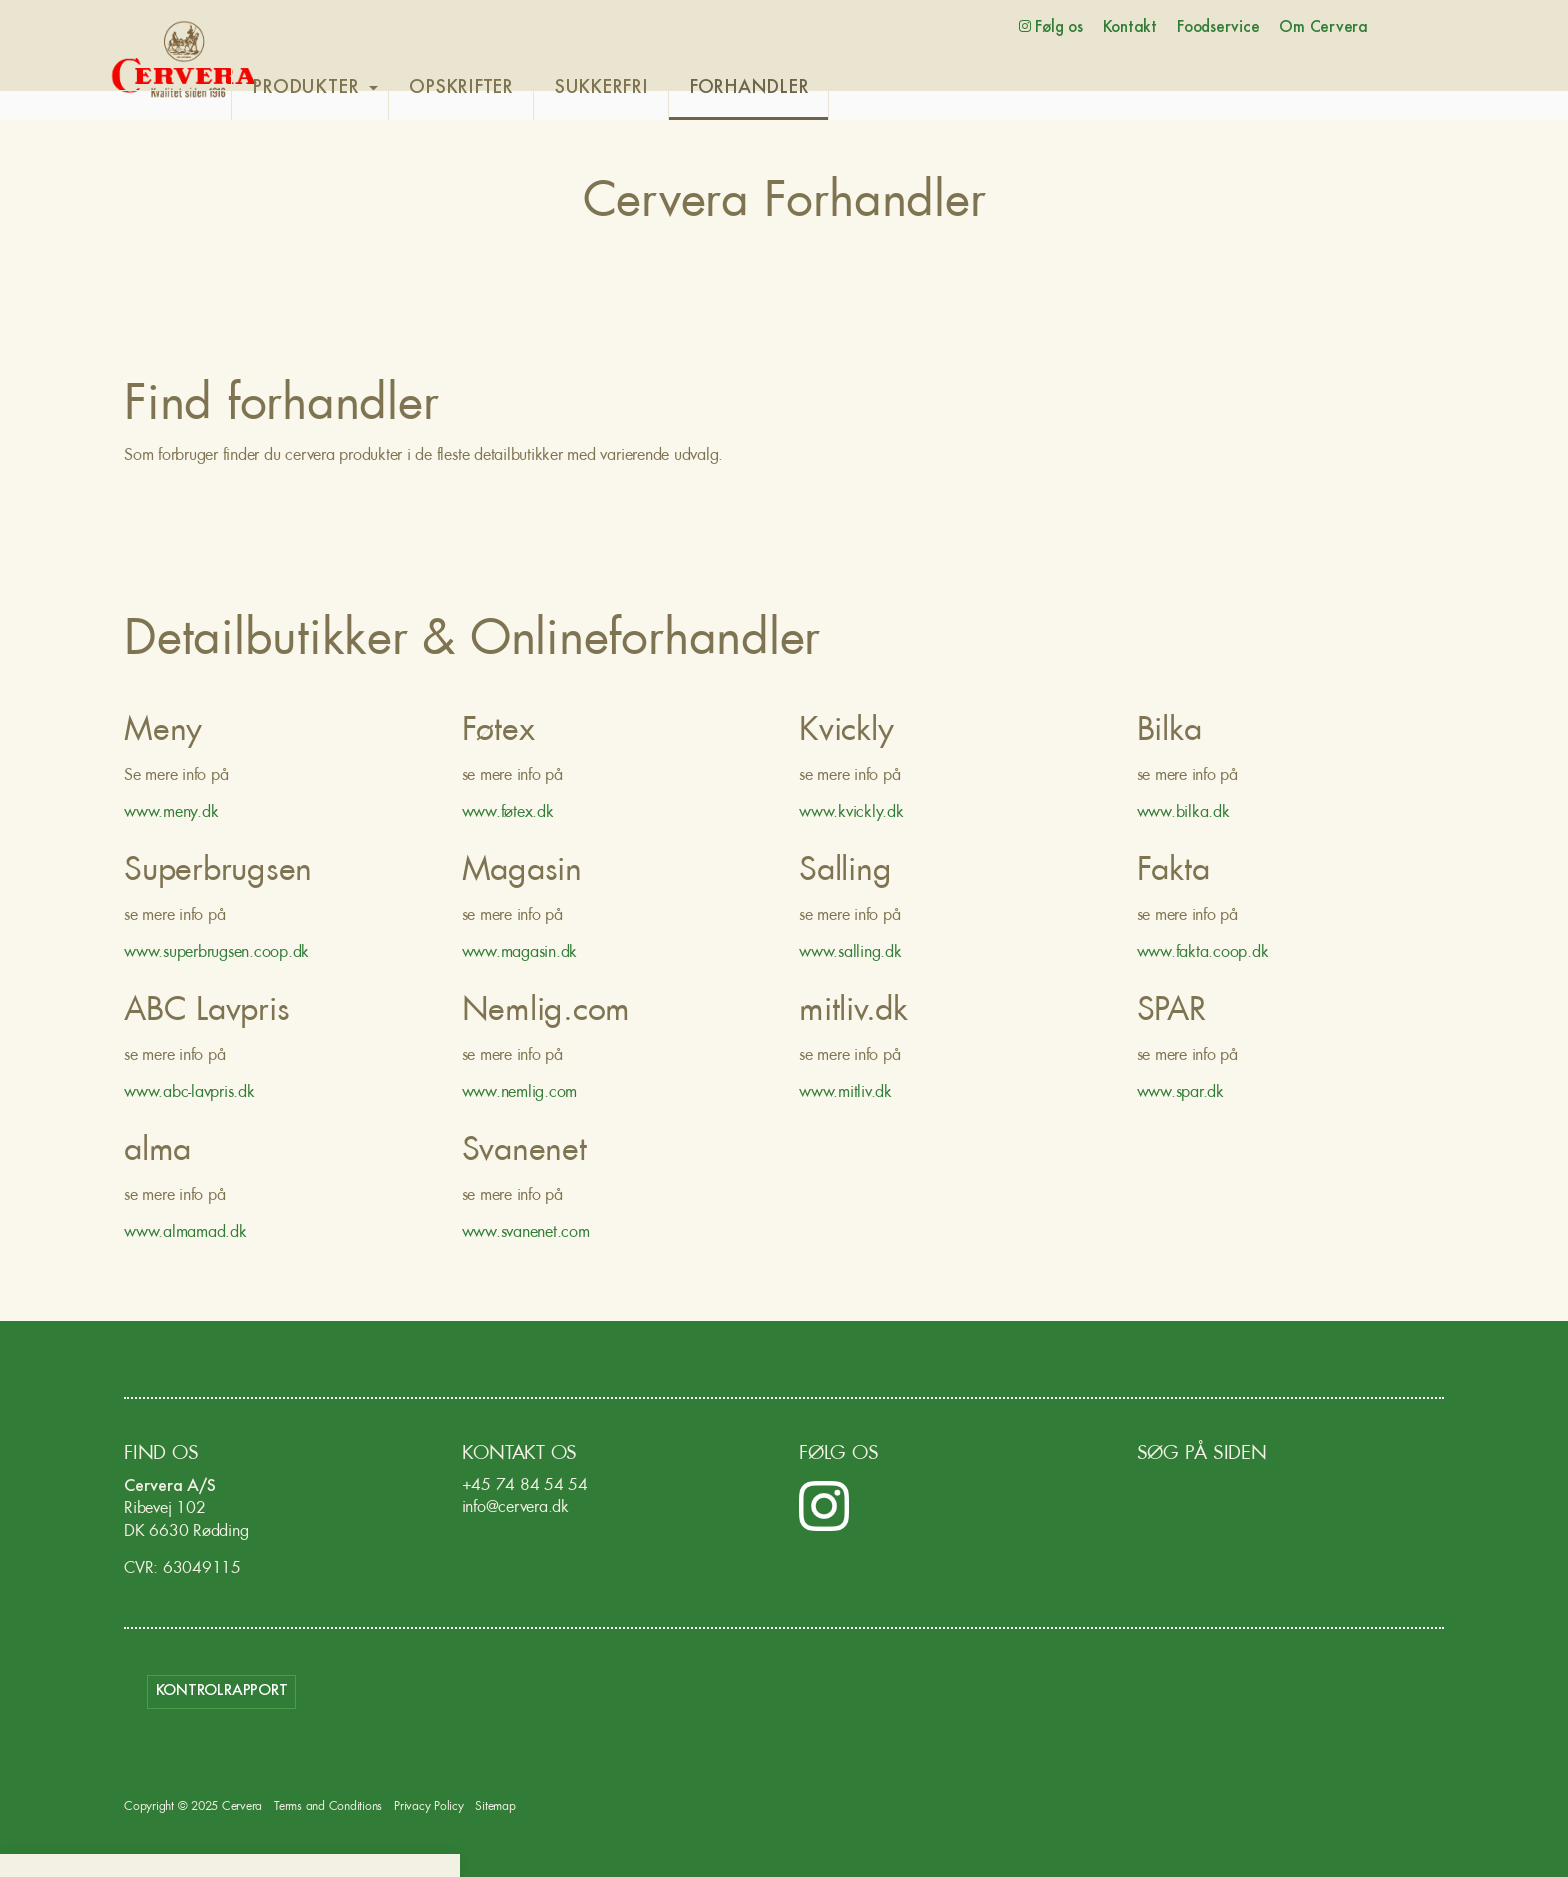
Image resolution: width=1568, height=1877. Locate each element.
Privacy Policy (429, 1808)
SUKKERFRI (646, 88)
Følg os (1051, 27)
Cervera (184, 60)
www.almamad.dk (187, 1234)
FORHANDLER (794, 88)
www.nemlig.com (520, 1094)
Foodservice (1218, 27)
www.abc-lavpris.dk (189, 1094)
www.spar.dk (1180, 1094)
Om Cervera (1323, 27)
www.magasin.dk (520, 954)
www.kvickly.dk (851, 814)
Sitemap (495, 1808)
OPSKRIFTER (507, 88)
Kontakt (1130, 27)
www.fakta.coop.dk (1203, 954)
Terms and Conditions (328, 1808)
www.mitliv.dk (845, 1094)
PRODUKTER (351, 88)
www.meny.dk (171, 814)
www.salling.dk (850, 954)
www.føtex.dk (508, 814)
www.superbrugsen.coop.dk (216, 954)
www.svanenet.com (526, 1234)
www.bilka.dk (1183, 814)
